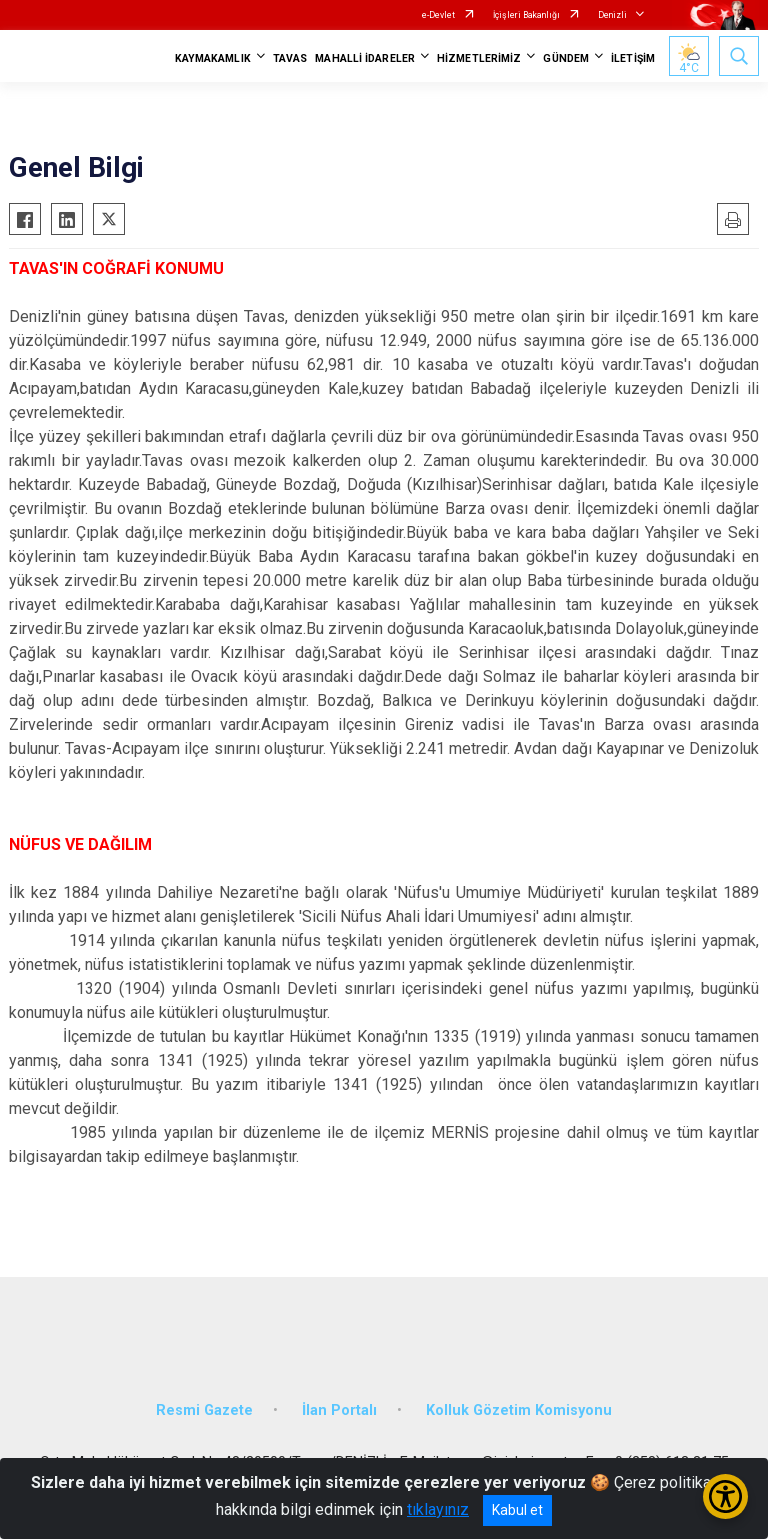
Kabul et (517, 1510)
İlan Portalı (339, 1410)
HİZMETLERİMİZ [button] (479, 58)
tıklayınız (438, 1509)
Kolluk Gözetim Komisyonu (519, 1410)
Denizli (612, 15)
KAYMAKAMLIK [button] (213, 58)
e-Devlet (438, 15)
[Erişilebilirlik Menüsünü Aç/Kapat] (725, 1496)
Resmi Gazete (204, 1410)
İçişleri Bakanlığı (526, 15)
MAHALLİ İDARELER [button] (365, 58)
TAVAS (290, 58)
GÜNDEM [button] (566, 58)
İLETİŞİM (633, 58)
